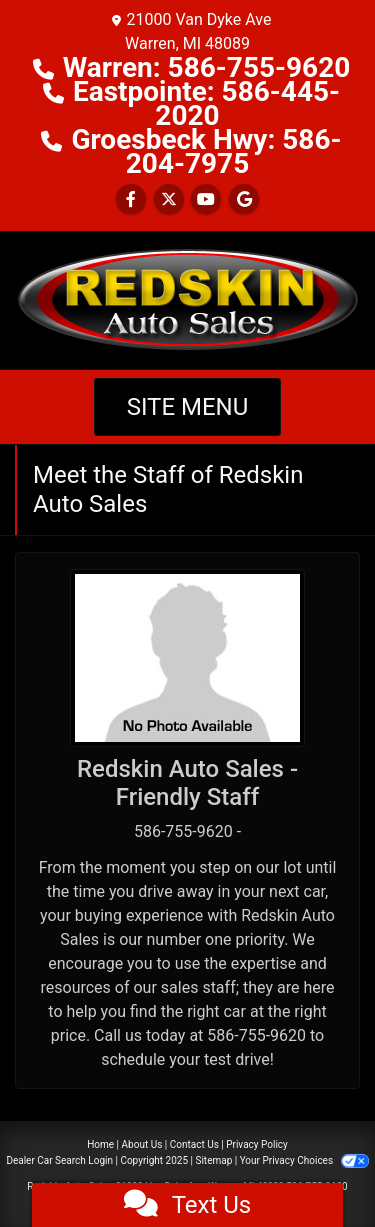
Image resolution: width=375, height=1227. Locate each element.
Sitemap (213, 1160)
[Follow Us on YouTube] (206, 199)
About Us (142, 1144)
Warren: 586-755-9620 (207, 67)
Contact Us (194, 1144)
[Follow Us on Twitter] (169, 199)
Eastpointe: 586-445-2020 (206, 103)
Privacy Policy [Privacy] (257, 1144)
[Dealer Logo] (188, 298)
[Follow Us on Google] (244, 199)
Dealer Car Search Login (59, 1160)
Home (100, 1144)
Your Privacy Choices (304, 1160)
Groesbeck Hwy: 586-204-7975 (206, 151)
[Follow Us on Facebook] (131, 199)
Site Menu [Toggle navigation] (188, 407)
